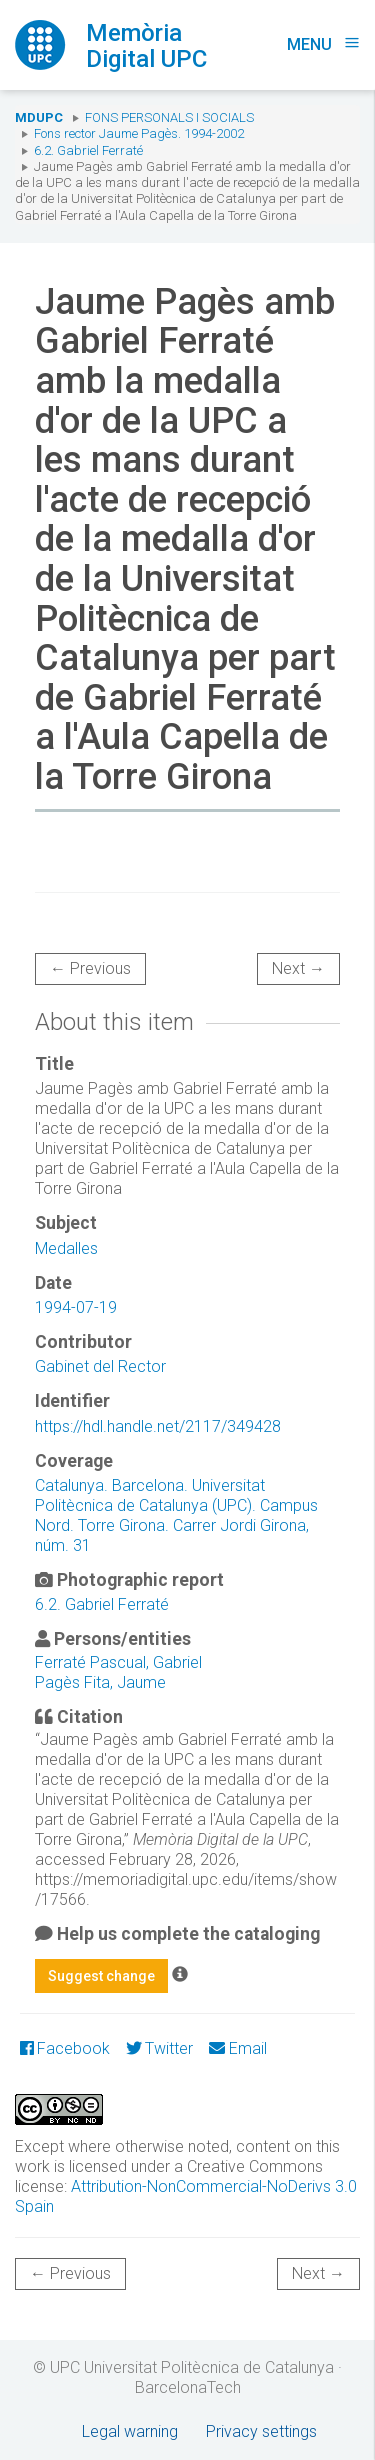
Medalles (66, 1248)
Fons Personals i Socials (169, 117)
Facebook (65, 2048)
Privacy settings (261, 2431)
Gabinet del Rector (100, 1366)
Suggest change (101, 1976)
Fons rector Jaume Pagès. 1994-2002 (139, 133)
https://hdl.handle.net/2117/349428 (158, 1426)
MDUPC (39, 117)
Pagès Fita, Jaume (100, 1682)
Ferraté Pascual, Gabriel (118, 1662)
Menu (323, 44)
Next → (298, 968)
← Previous (90, 968)
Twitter (159, 2048)
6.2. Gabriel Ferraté (88, 150)
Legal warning (130, 2431)
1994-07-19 (76, 1307)
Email (237, 2048)
